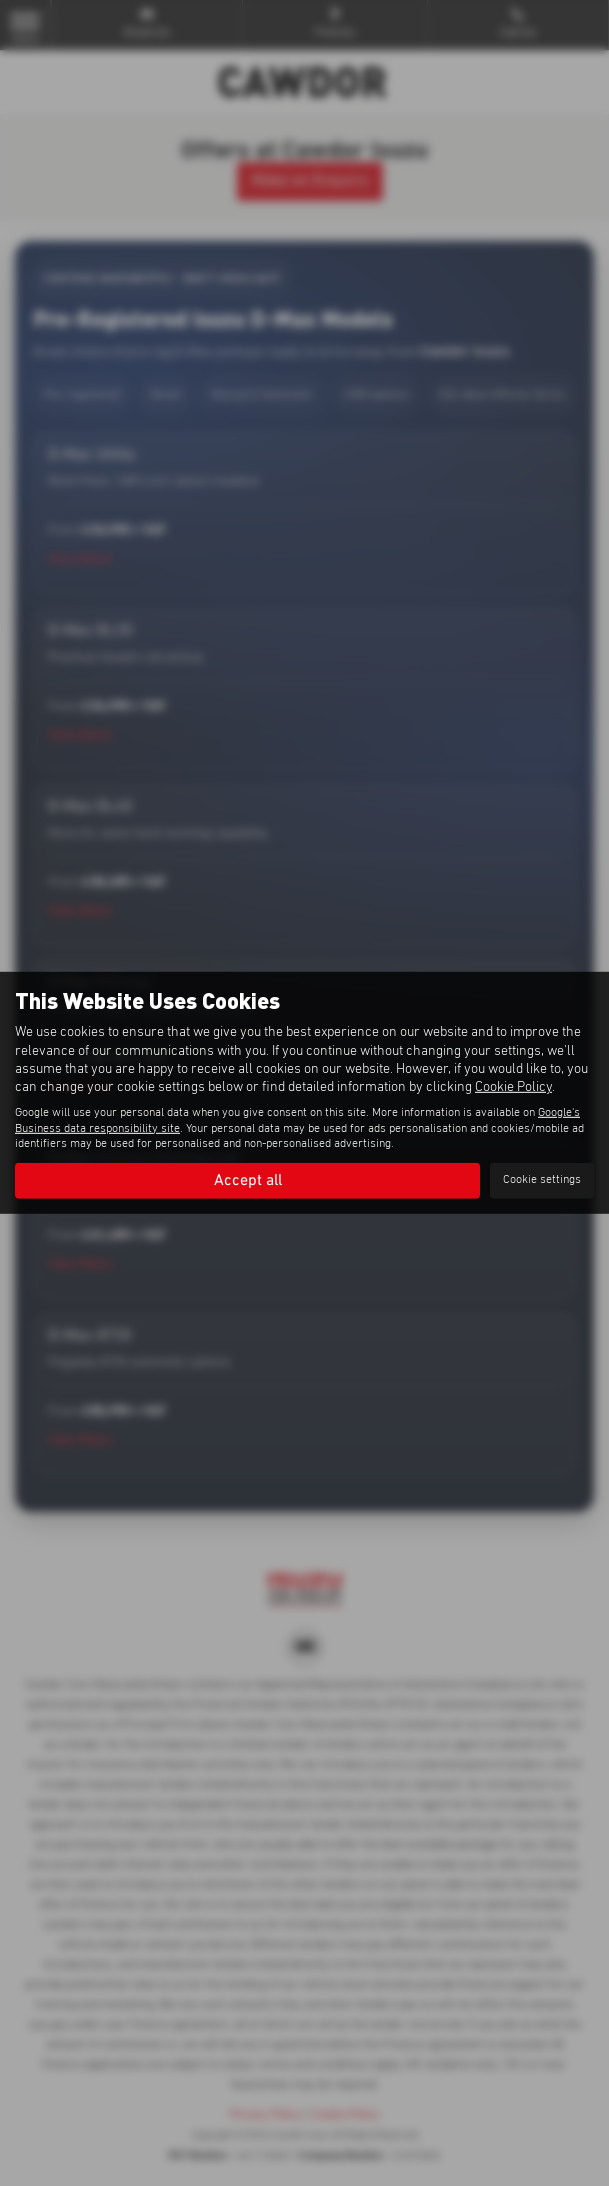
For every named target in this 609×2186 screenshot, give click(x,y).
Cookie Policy (513, 1087)
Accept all (248, 1180)
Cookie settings (542, 1180)
